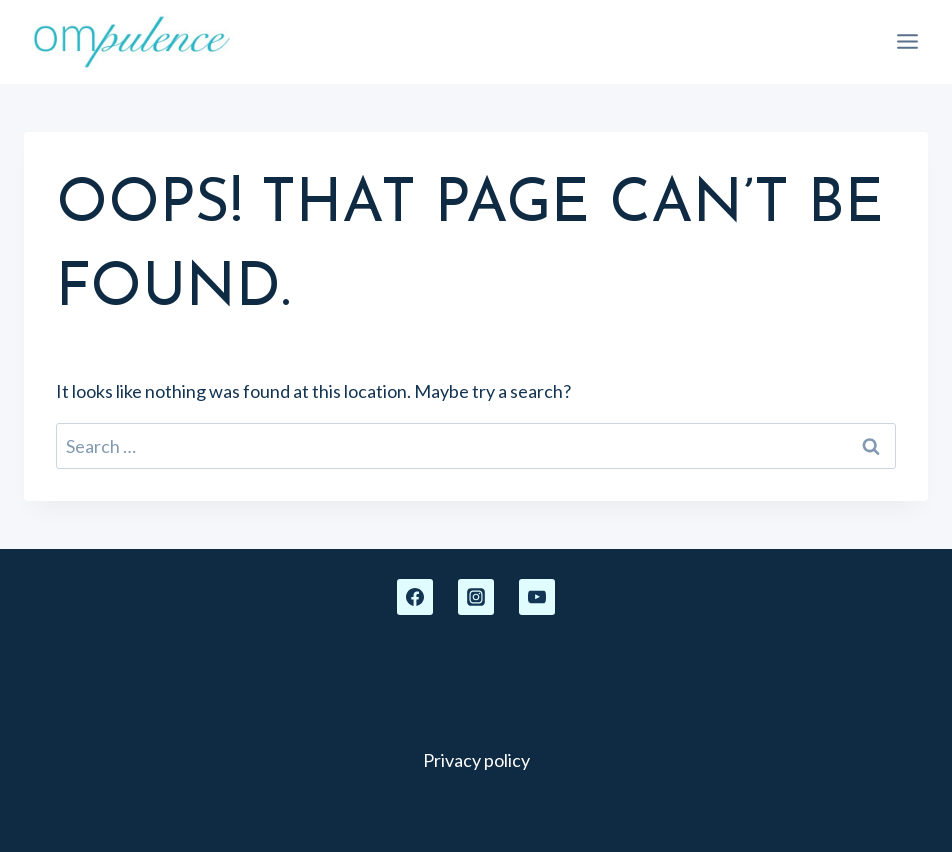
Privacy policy (476, 760)
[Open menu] (907, 42)
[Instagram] (476, 597)
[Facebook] (415, 597)
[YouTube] (537, 597)
